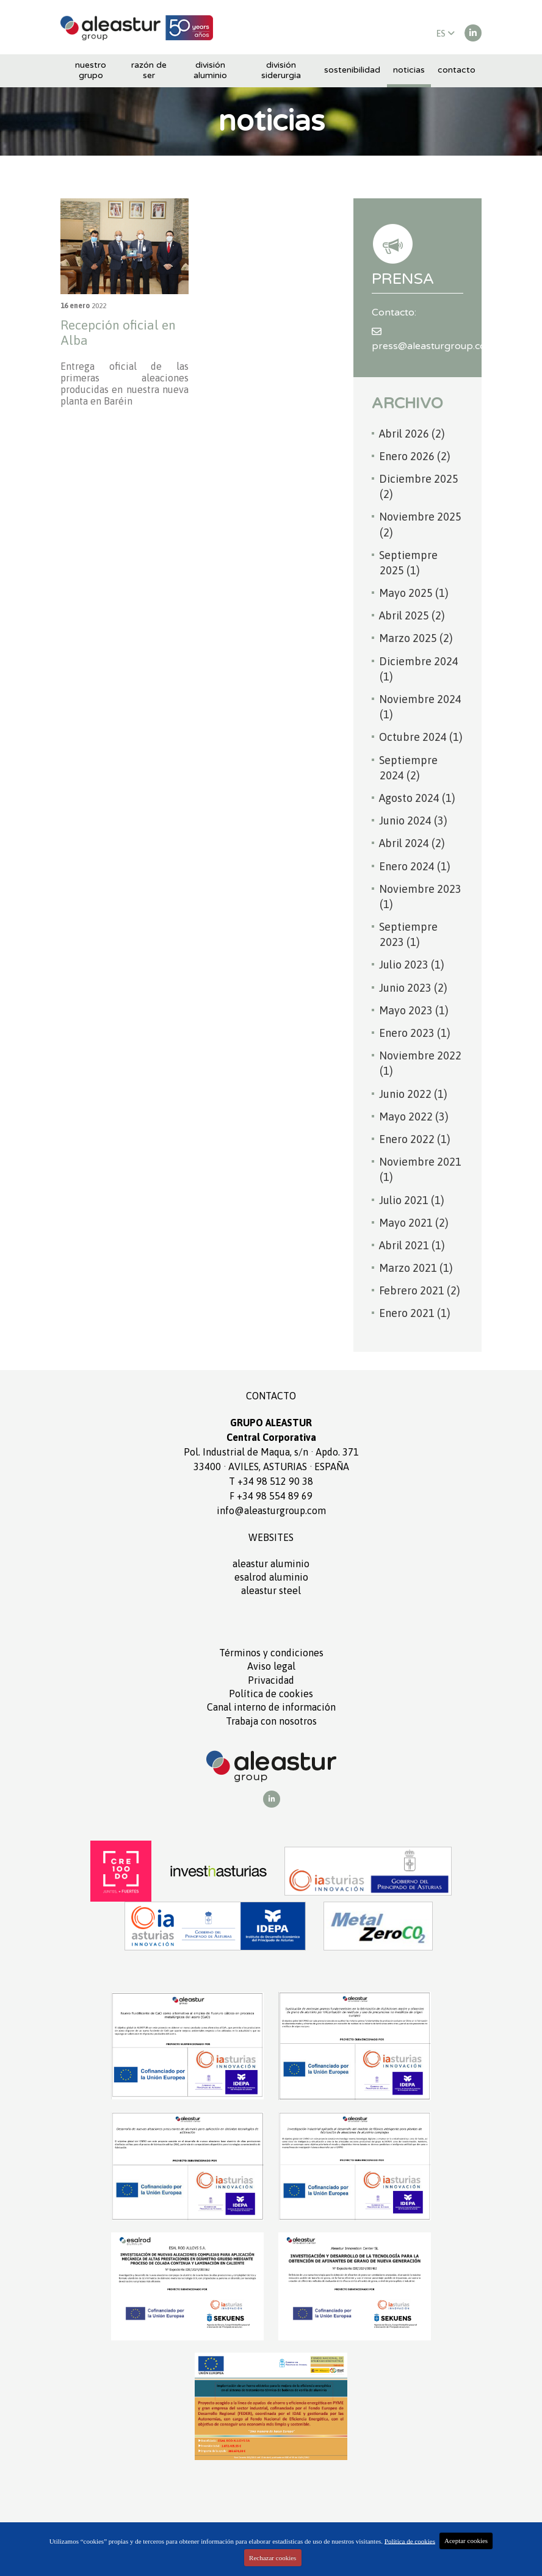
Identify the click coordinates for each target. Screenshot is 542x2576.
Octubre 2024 (421, 737)
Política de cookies (271, 1693)
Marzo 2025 (416, 638)
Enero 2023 (414, 1032)
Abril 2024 (412, 843)
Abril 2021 (412, 1245)
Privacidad (271, 1680)
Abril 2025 (412, 615)
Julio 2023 (411, 964)
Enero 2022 (414, 1139)
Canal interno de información (271, 1706)
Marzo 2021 (416, 1267)
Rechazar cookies (272, 2557)
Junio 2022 (413, 1094)
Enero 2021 (414, 1313)
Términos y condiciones (271, 1652)
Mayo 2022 (414, 1116)
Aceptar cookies (466, 2540)
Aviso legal (271, 1666)
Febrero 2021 (419, 1290)
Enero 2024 (414, 866)
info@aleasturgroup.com (271, 1510)
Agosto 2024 (417, 798)
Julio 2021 (411, 1200)
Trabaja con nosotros (271, 1721)
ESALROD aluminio (271, 1576)
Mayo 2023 (414, 1010)
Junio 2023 (413, 987)
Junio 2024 (413, 820)
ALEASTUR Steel (271, 1590)
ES (445, 33)
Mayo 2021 (414, 1222)
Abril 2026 (412, 433)
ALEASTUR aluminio (271, 1563)
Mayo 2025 (414, 592)
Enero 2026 (414, 456)
